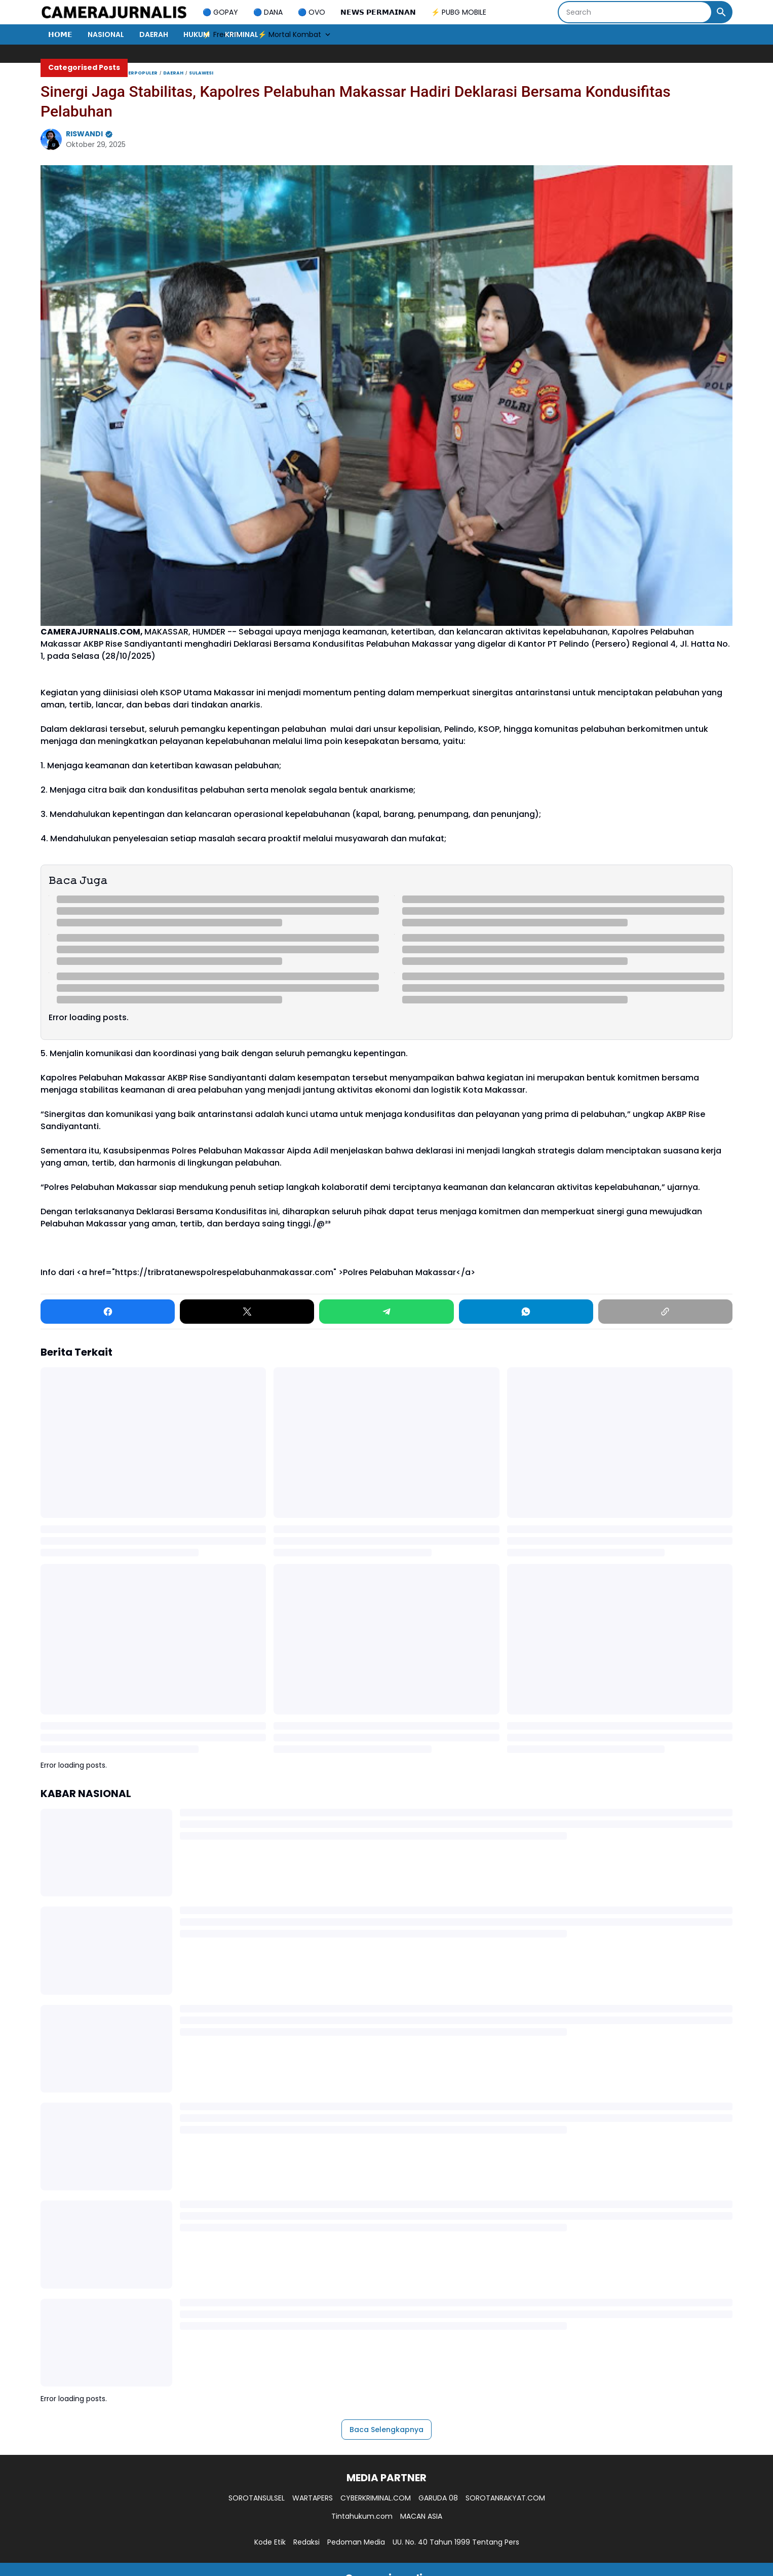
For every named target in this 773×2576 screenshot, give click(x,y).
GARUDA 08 (438, 2498)
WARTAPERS (312, 2498)
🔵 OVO (311, 12)
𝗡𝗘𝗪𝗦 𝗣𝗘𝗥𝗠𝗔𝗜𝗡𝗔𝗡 (378, 12)
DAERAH (153, 34)
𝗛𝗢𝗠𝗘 (60, 34)
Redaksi (306, 2542)
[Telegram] (386, 1311)
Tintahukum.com (362, 2516)
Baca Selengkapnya (386, 2429)
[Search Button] (721, 12)
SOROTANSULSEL (256, 2498)
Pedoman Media (356, 2542)
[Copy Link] (665, 1311)
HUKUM (196, 34)
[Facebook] (108, 1311)
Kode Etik (270, 2542)
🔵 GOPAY (220, 12)
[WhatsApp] (526, 1311)
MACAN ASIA (421, 2516)
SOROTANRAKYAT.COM (505, 2498)
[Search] (635, 12)
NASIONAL (106, 34)
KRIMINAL (241, 34)
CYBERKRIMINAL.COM (375, 2498)
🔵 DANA (268, 12)
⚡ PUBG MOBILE (458, 12)
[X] (247, 1311)
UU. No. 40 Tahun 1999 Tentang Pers (456, 2542)
